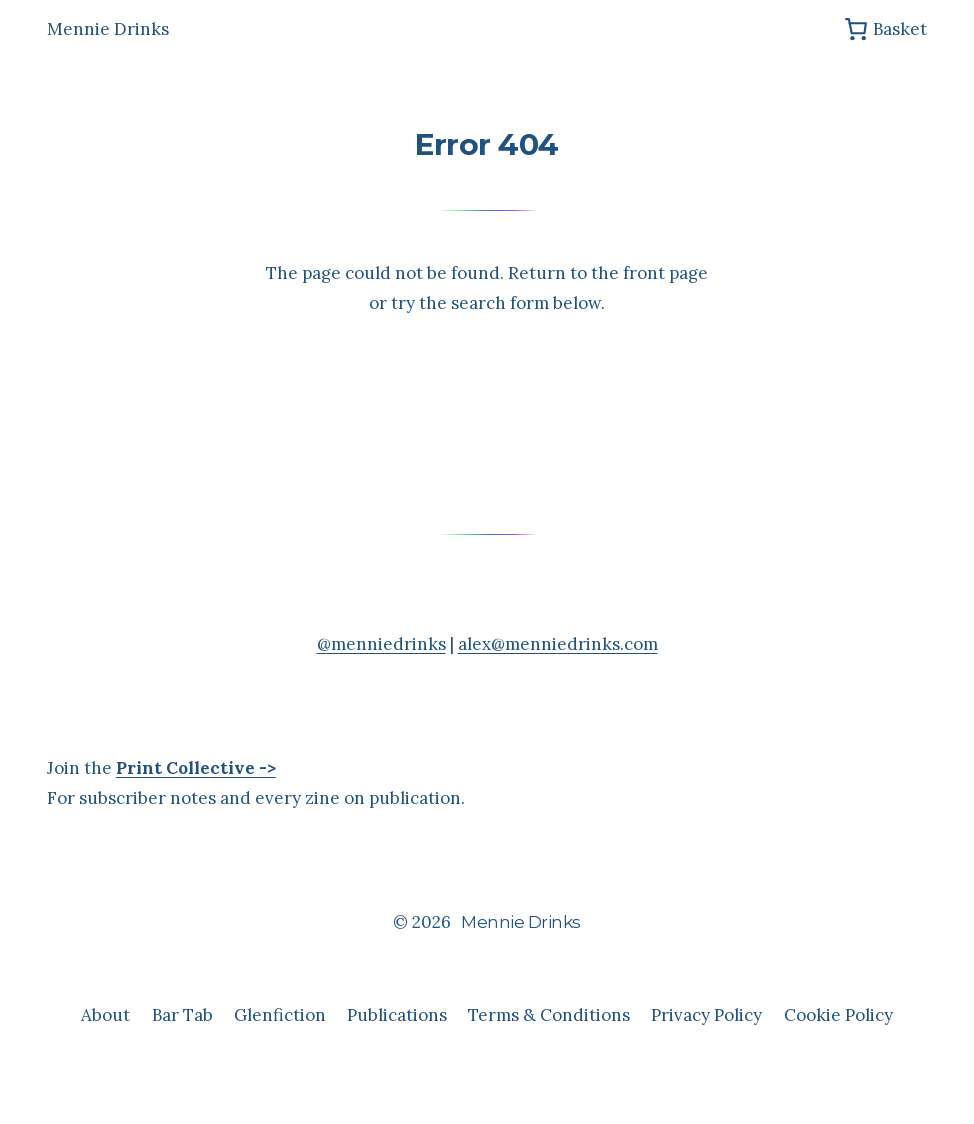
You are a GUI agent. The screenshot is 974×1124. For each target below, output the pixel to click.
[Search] (596, 393)
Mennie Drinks (108, 29)
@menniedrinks (381, 644)
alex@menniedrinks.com (558, 644)
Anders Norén (529, 969)
